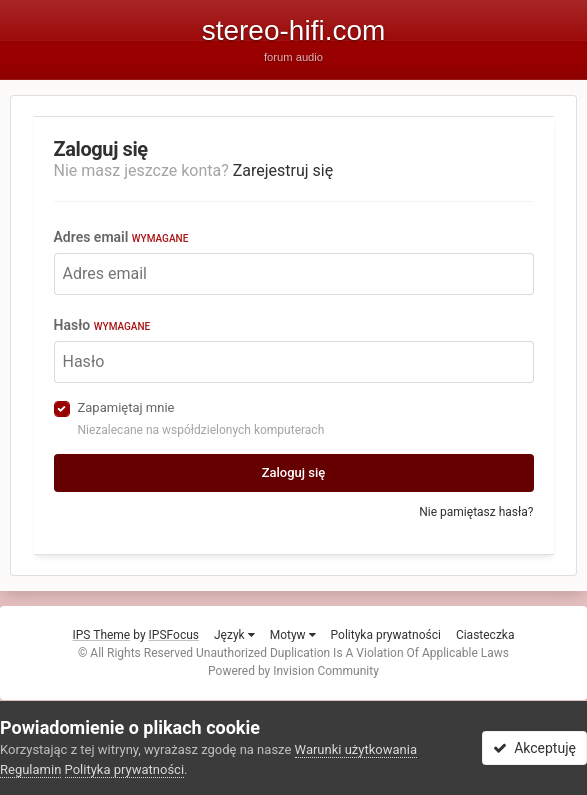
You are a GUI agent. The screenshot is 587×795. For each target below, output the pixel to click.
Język (234, 635)
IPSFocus (174, 635)
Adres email (121, 237)
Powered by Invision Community (293, 671)
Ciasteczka (485, 635)
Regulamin (30, 769)
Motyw (293, 635)
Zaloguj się (294, 472)
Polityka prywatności (386, 635)
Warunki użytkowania (356, 749)
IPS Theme (102, 635)
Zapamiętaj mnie (126, 407)
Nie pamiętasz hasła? (476, 512)
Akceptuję (534, 748)
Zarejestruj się (283, 170)
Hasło (102, 325)
